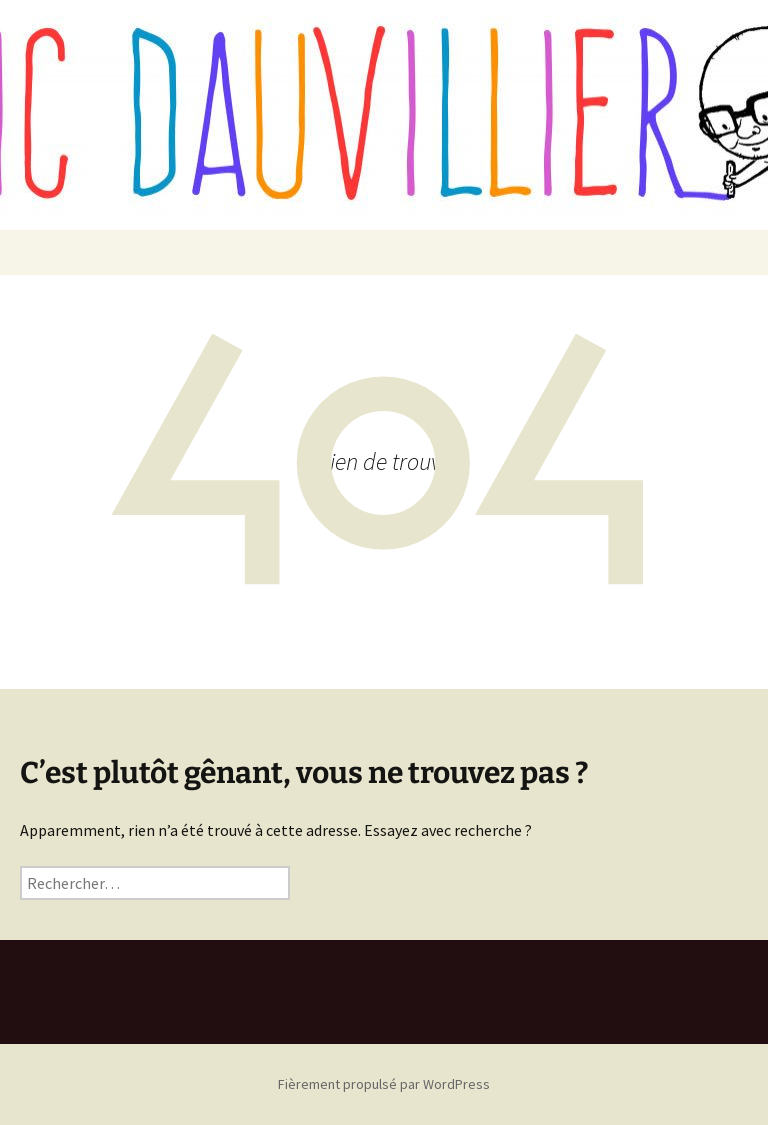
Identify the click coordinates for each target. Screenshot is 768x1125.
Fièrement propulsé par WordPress (384, 1084)
